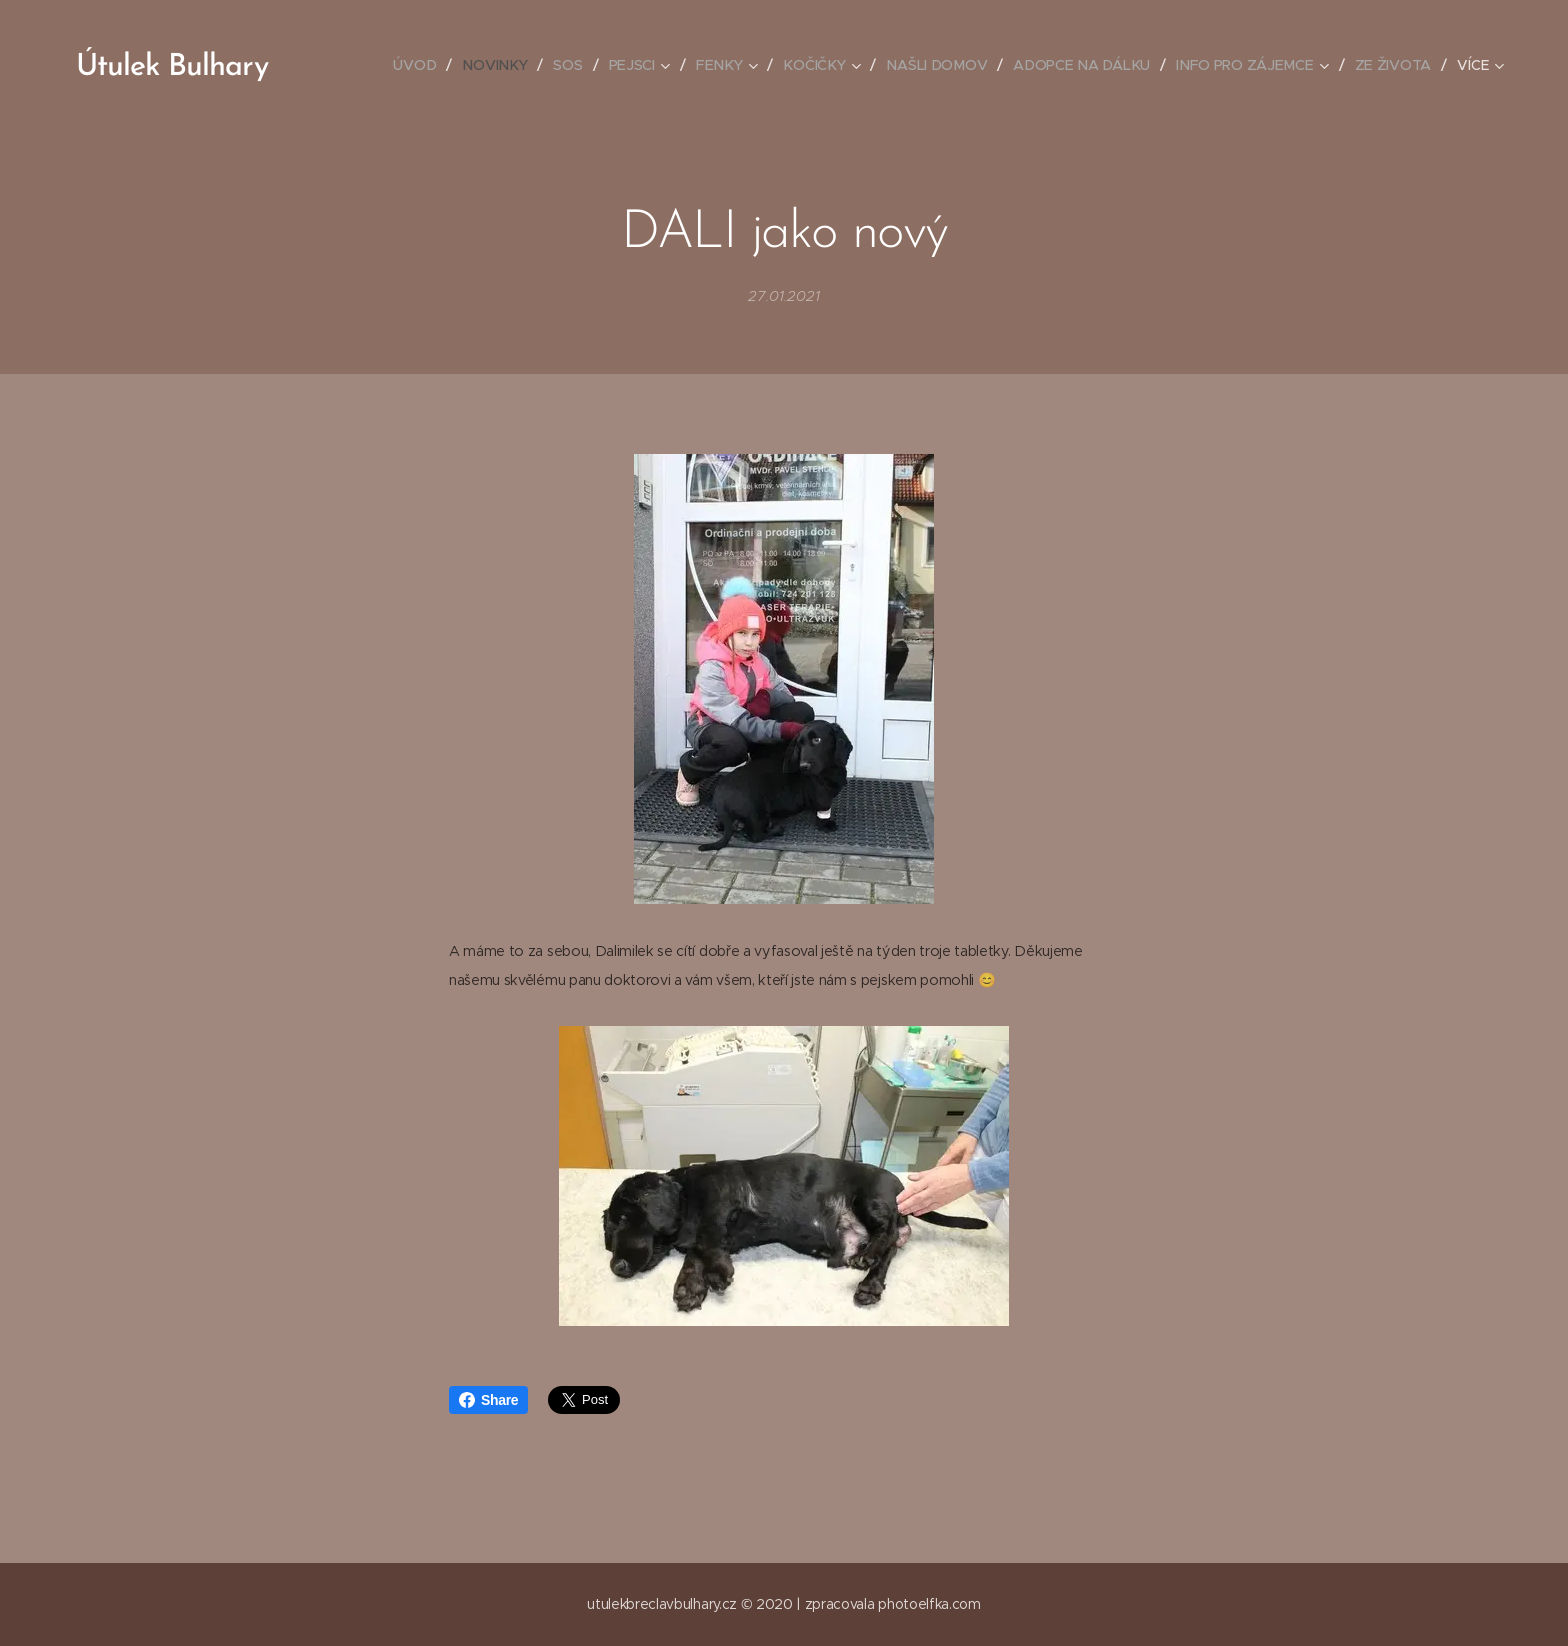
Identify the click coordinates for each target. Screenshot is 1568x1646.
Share (488, 1400)
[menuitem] (424, 65)
